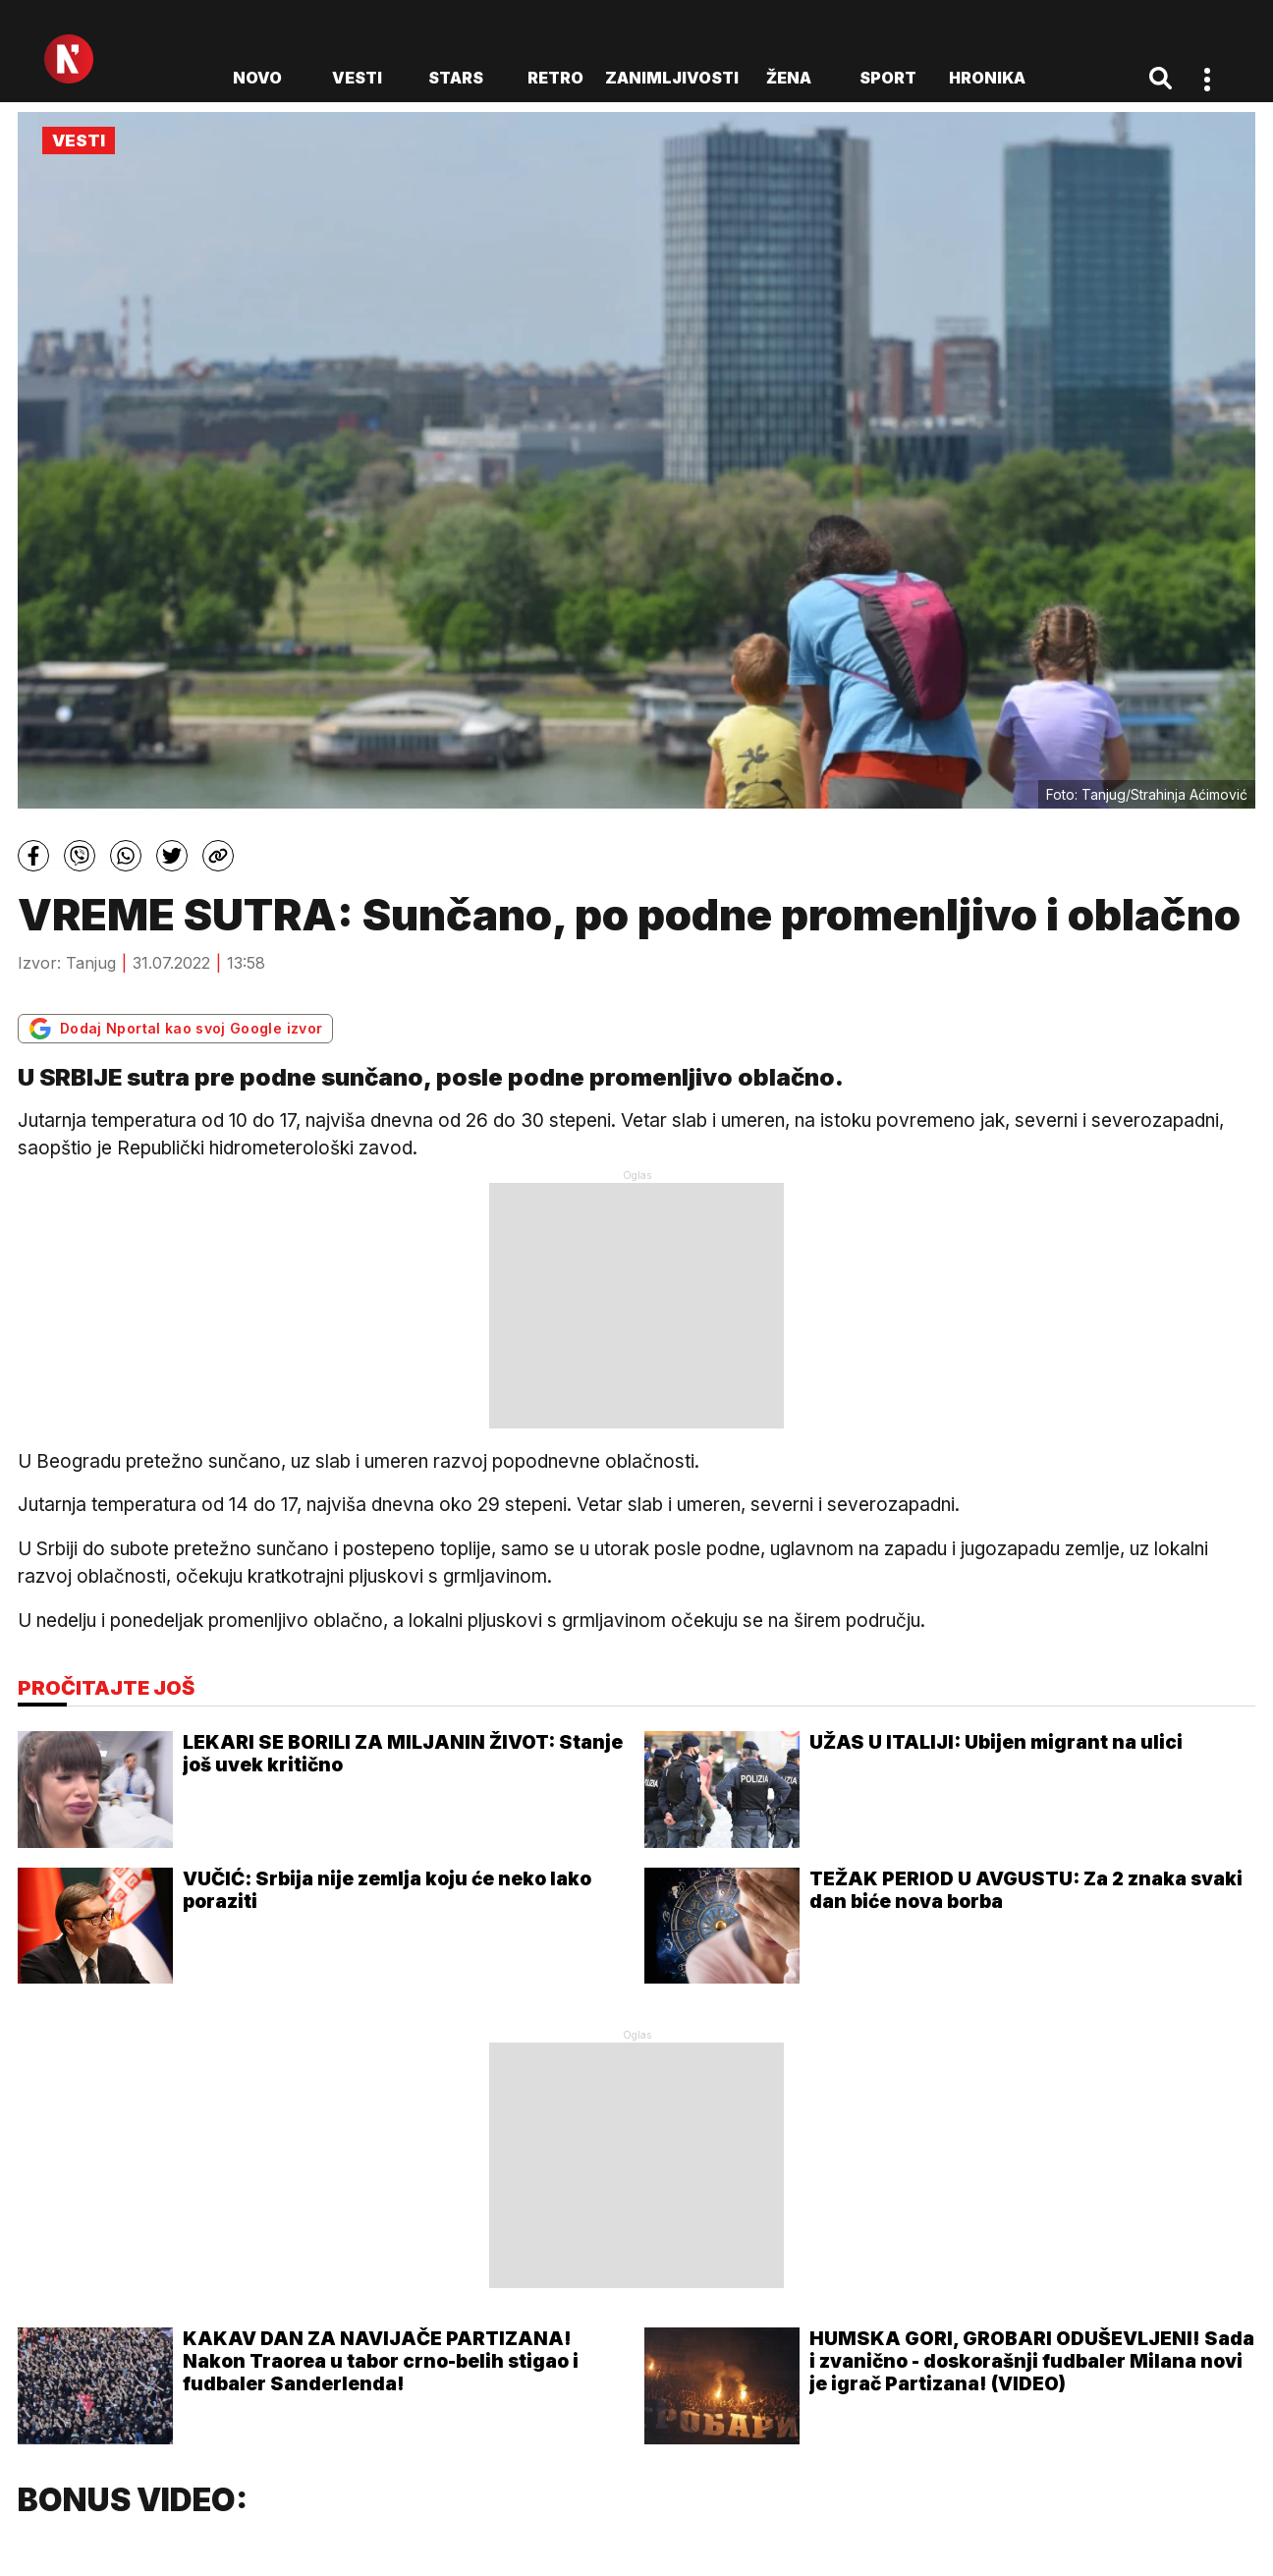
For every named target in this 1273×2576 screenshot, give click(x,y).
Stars (455, 77)
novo (257, 77)
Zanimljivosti (672, 77)
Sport (887, 77)
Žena (788, 77)
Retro (555, 77)
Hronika (987, 77)
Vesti (357, 77)
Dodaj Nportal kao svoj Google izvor (175, 1028)
